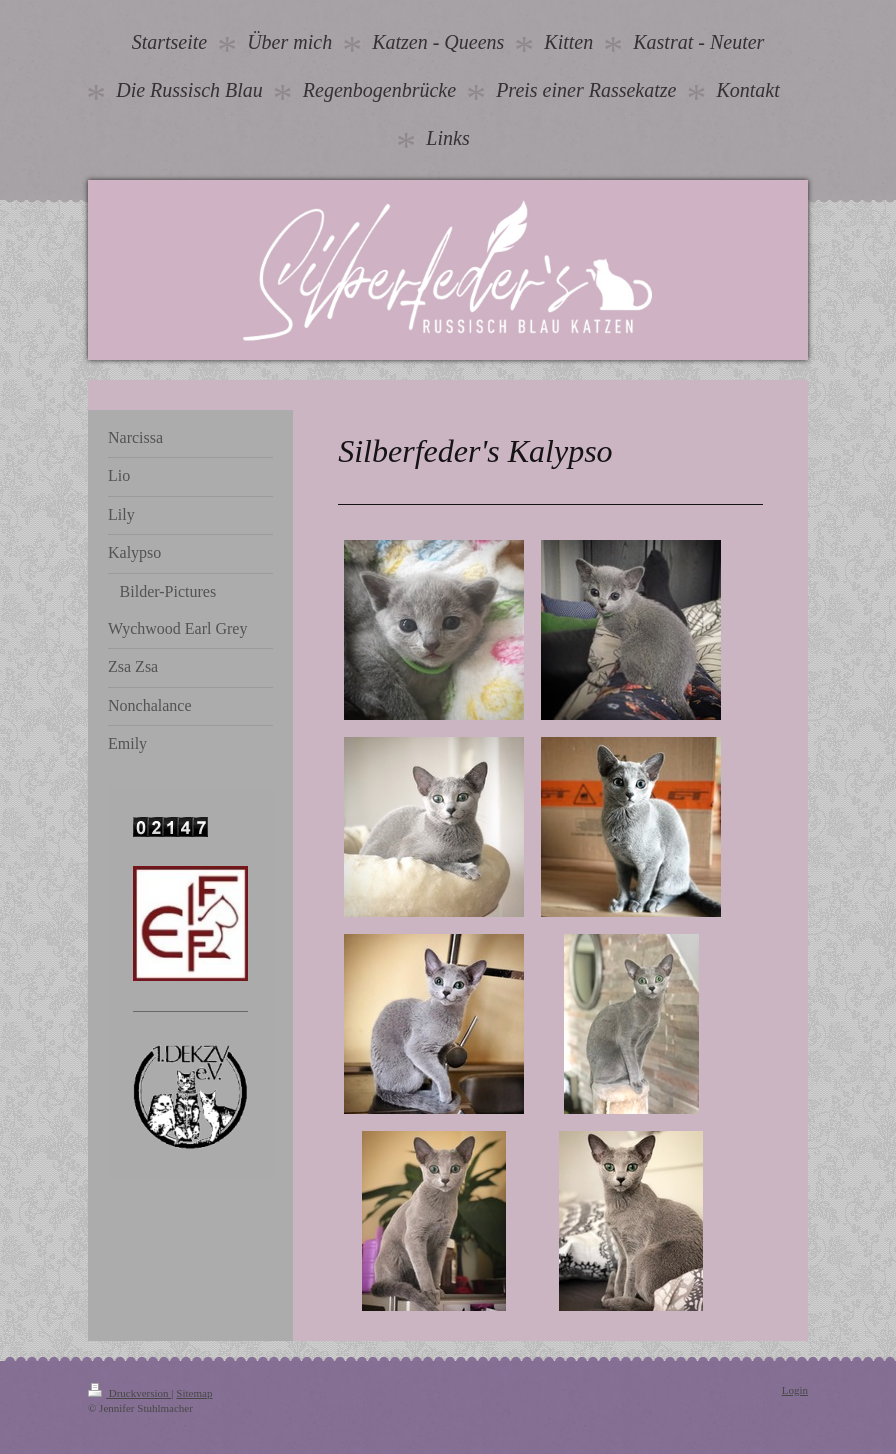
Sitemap (194, 1393)
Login (795, 1390)
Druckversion (129, 1393)
